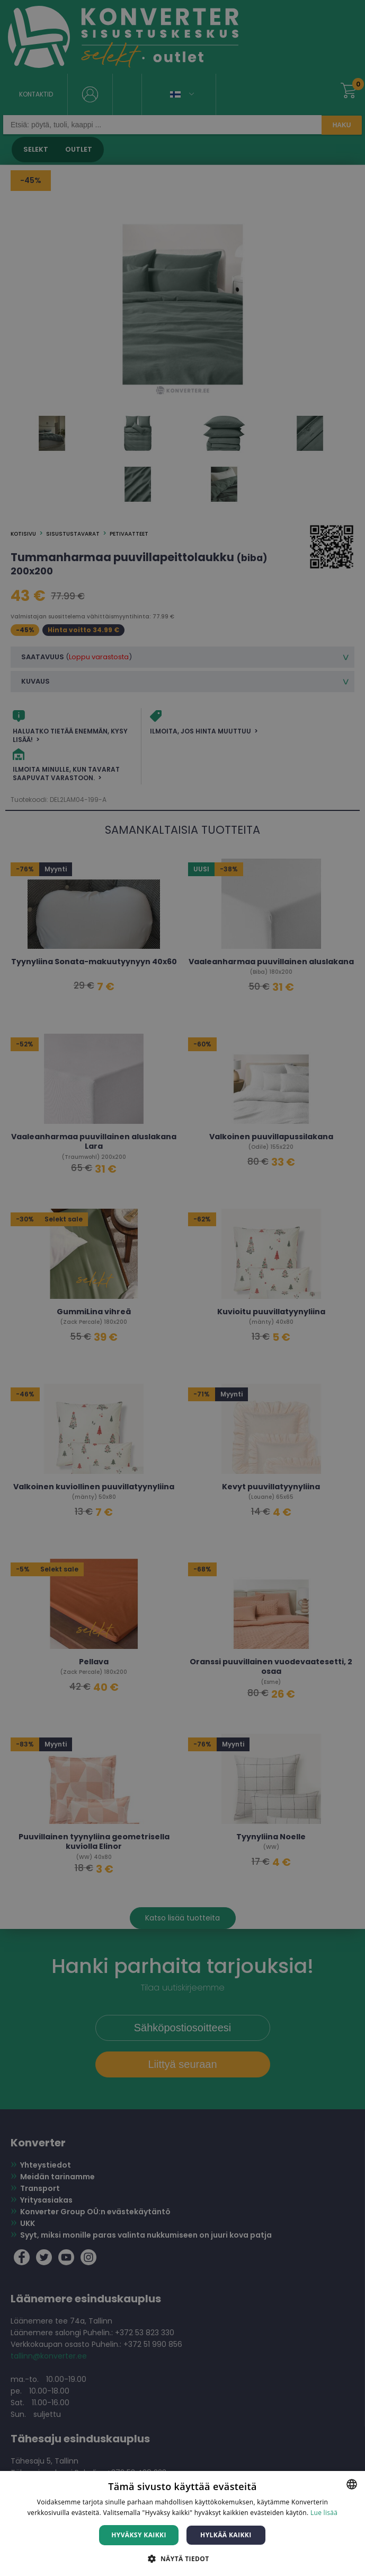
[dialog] (182, 1288)
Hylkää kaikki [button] (225, 2534)
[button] (182, 2558)
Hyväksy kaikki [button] (138, 2534)
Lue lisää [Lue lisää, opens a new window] (323, 2512)
